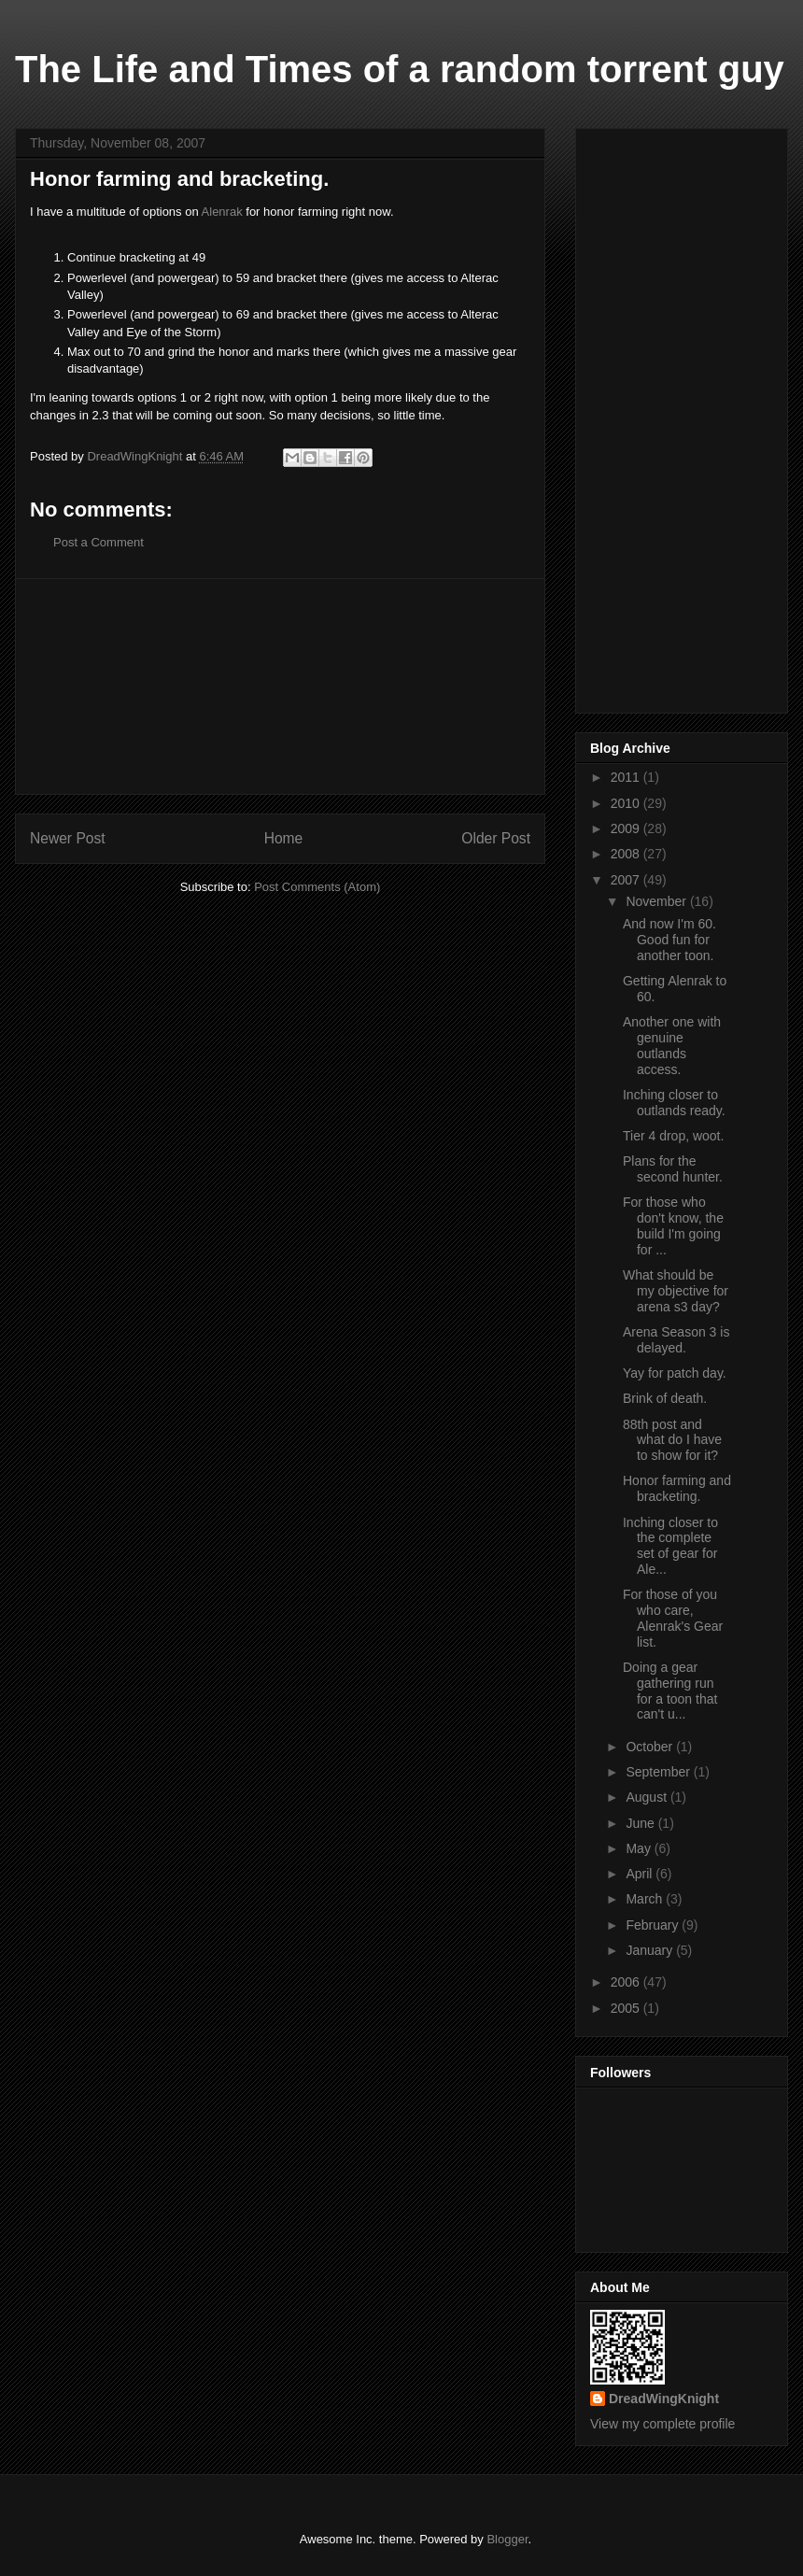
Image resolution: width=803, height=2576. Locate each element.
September (659, 1771)
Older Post (495, 838)
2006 (627, 1981)
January (651, 1950)
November (657, 901)
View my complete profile (662, 2423)
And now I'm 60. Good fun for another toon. (669, 939)
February (654, 1925)
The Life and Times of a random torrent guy (399, 69)
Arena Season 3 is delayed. (676, 1339)
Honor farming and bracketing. (677, 1488)
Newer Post (68, 838)
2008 (627, 853)
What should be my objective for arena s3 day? (675, 1290)
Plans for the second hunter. (673, 1169)
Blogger (507, 2539)
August (647, 1797)
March (646, 1898)
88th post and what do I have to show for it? (672, 1440)
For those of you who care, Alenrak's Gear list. (673, 1618)
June (641, 1823)
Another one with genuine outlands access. (672, 1045)
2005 (627, 2008)
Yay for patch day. (674, 1373)
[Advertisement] (280, 686)
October (651, 1746)
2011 (627, 777)
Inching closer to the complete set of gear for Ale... (670, 1546)
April (640, 1873)
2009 (627, 828)
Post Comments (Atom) (317, 887)
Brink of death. (665, 1398)
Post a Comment (98, 542)
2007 (627, 879)
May (640, 1848)
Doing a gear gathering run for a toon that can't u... (670, 1690)
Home (283, 838)
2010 (627, 803)
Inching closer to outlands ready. (674, 1102)
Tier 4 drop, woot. (673, 1135)
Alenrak (222, 212)
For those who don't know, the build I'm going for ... (673, 1225)
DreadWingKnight (664, 2398)
